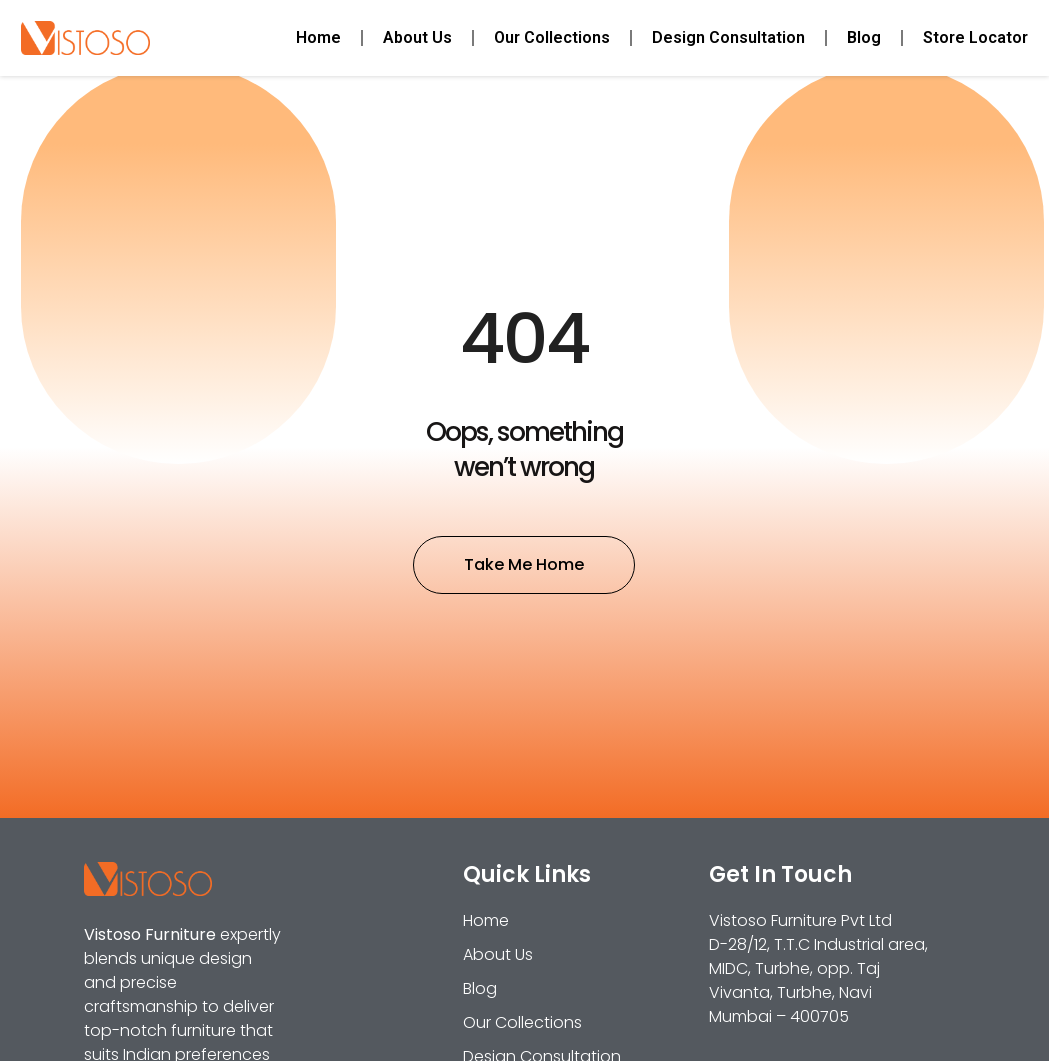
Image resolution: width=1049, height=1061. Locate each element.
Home (318, 37)
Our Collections (552, 37)
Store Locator (975, 37)
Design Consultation (728, 37)
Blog (864, 37)
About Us (417, 37)
